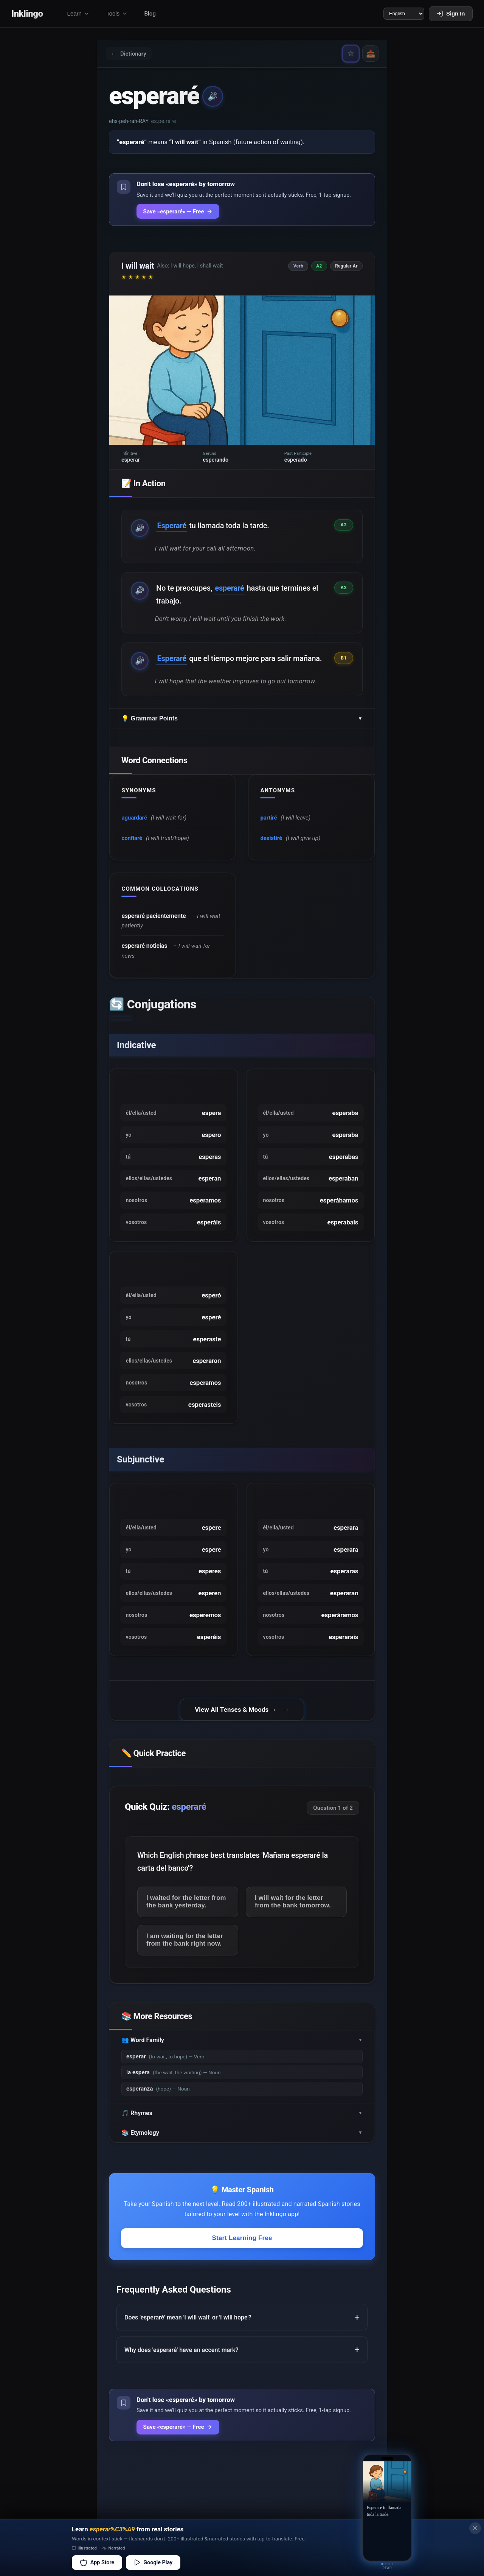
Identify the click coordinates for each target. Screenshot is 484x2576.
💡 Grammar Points (242, 721)
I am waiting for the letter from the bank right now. (186, 1947)
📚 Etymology (242, 2140)
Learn (79, 14)
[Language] (402, 14)
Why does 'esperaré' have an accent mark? (181, 2357)
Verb (299, 267)
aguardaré (135, 820)
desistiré (272, 841)
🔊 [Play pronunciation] (213, 97)
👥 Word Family (242, 2047)
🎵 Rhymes (242, 2120)
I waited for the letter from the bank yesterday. (187, 1908)
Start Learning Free (242, 2245)
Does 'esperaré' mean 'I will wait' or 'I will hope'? (187, 2324)
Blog (151, 14)
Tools (117, 14)
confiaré (133, 841)
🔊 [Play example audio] (140, 529)
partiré (269, 820)
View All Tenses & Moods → (235, 1716)
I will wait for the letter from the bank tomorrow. (293, 1908)
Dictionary (129, 54)
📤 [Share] (370, 54)
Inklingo (28, 13)
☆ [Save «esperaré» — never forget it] (349, 54)
